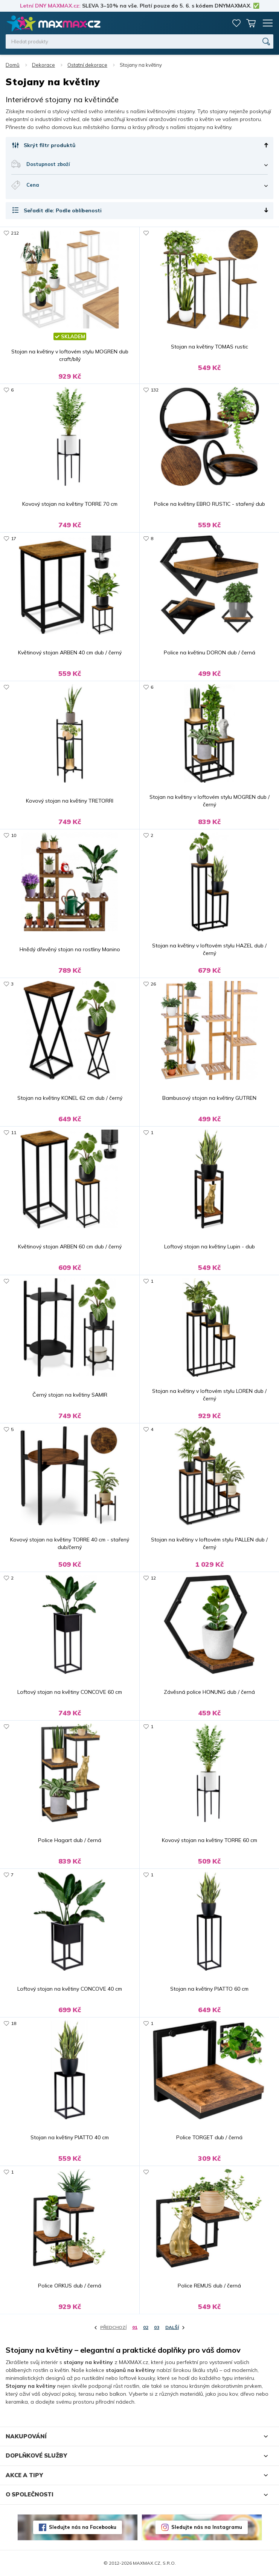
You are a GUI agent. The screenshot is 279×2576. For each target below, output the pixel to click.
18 (13, 2023)
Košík (250, 23)
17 (13, 538)
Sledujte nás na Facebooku (82, 2527)
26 (153, 984)
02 (145, 2327)
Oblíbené (236, 23)
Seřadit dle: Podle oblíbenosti (63, 210)
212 (15, 233)
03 (156, 2327)
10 (13, 835)
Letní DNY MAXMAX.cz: (50, 5)
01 (134, 2327)
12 (153, 1578)
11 (13, 1132)
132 (155, 390)
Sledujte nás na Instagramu (206, 2527)
